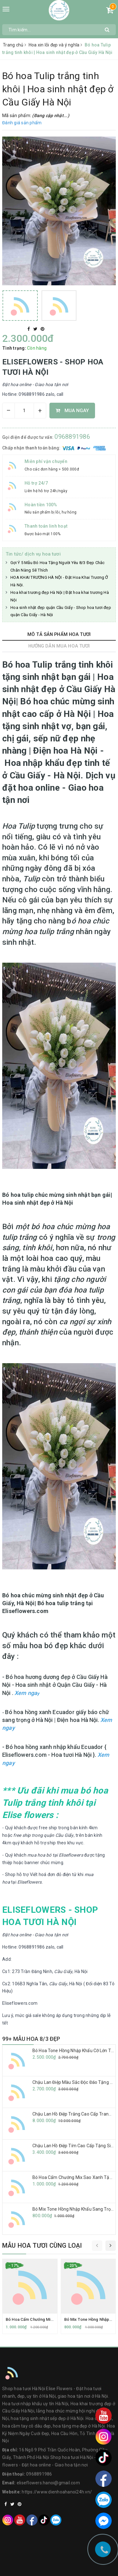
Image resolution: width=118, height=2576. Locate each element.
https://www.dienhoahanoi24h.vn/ (57, 2491)
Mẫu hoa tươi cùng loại (42, 2245)
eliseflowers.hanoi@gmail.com (48, 2482)
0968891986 (72, 436)
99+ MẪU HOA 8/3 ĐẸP (31, 2039)
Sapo (71, 2569)
